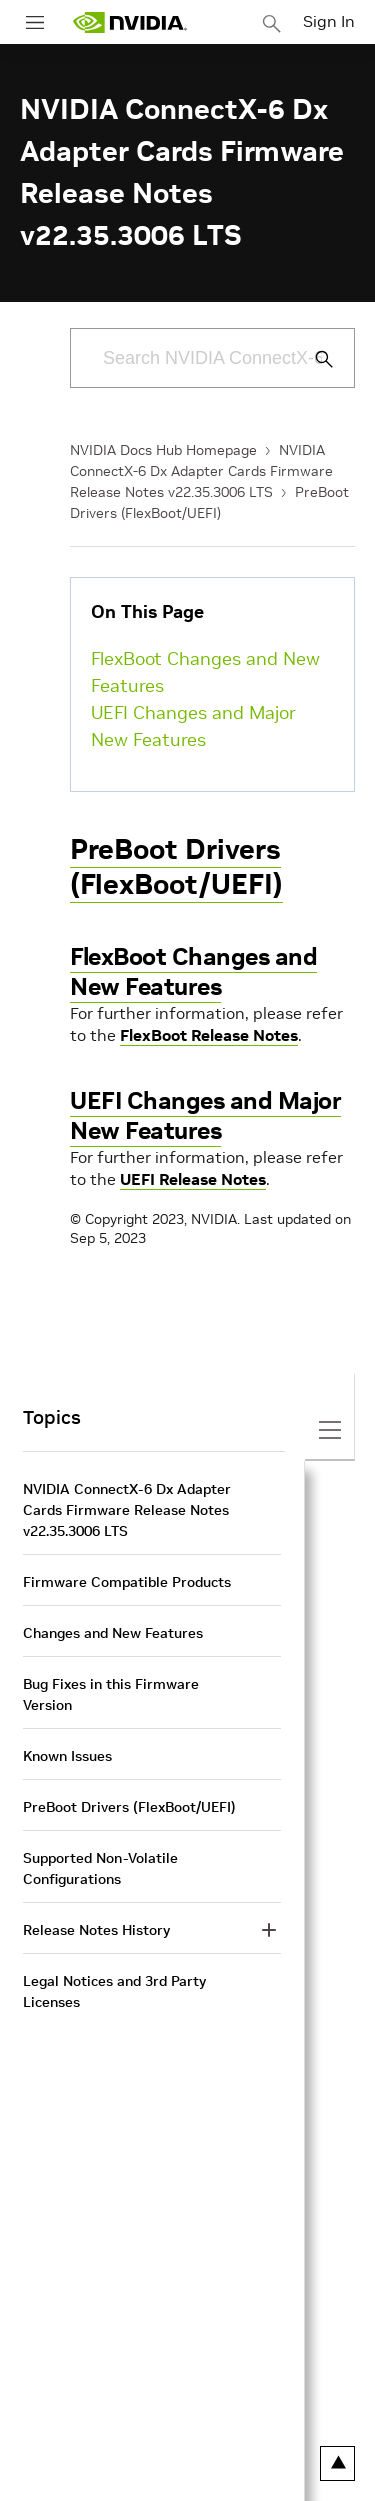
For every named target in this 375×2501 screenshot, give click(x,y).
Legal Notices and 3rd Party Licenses (114, 1991)
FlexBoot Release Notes (209, 1035)
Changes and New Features (113, 1633)
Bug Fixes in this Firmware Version (111, 1694)
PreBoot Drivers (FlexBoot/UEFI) (176, 867)
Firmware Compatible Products (127, 1582)
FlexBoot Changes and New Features (205, 672)
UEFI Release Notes (193, 1179)
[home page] (130, 22)
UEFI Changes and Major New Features (193, 726)
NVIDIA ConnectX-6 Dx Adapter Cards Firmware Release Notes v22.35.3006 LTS (201, 471)
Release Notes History (96, 1930)
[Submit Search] (313, 359)
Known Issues (67, 1756)
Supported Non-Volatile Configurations (100, 1868)
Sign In (329, 21)
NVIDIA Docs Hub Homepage (163, 450)
